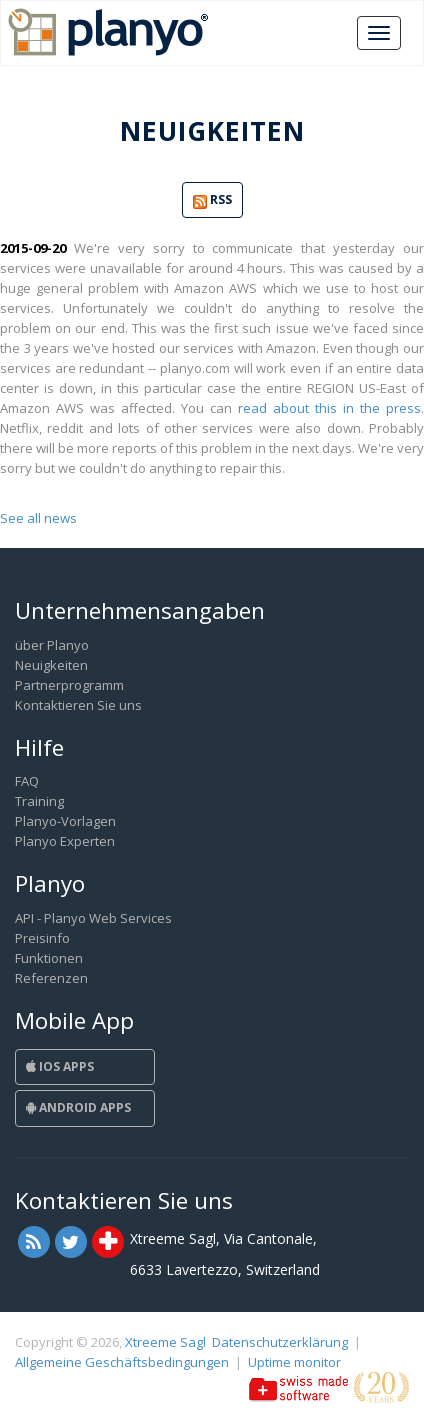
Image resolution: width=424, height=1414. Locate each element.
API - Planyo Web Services (93, 918)
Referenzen (51, 978)
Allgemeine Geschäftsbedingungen (122, 1362)
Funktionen (49, 958)
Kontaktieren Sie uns (78, 705)
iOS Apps (60, 1066)
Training (39, 801)
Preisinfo (42, 938)
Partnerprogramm (69, 685)
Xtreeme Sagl (165, 1342)
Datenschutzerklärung (280, 1342)
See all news (38, 518)
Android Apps (78, 1107)
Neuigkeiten (51, 665)
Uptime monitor (294, 1362)
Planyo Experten (65, 841)
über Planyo (52, 645)
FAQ (27, 781)
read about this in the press (329, 408)
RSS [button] (212, 200)
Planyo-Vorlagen (65, 821)
